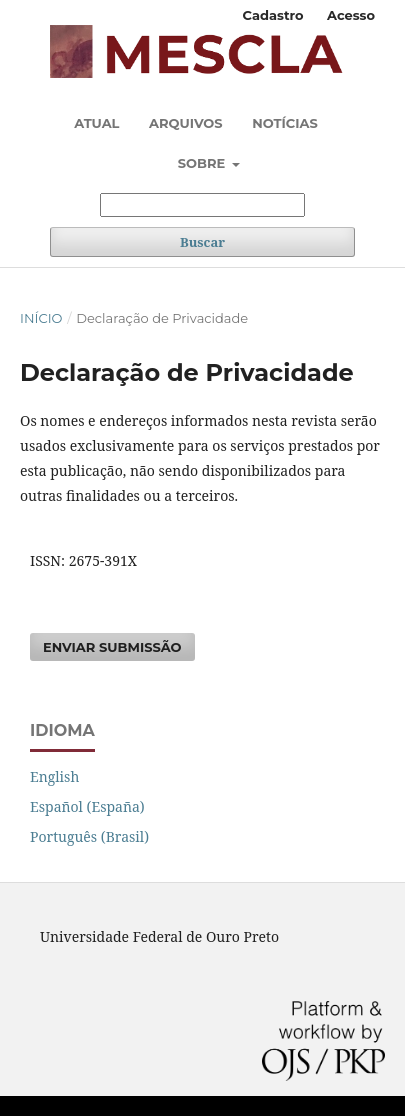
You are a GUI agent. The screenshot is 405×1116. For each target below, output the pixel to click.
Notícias (285, 123)
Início (41, 318)
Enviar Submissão (112, 647)
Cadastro (273, 15)
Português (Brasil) (89, 836)
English (54, 776)
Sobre (203, 163)
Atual (96, 123)
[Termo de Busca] (202, 205)
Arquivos (185, 123)
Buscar (202, 242)
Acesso (351, 15)
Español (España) (87, 806)
